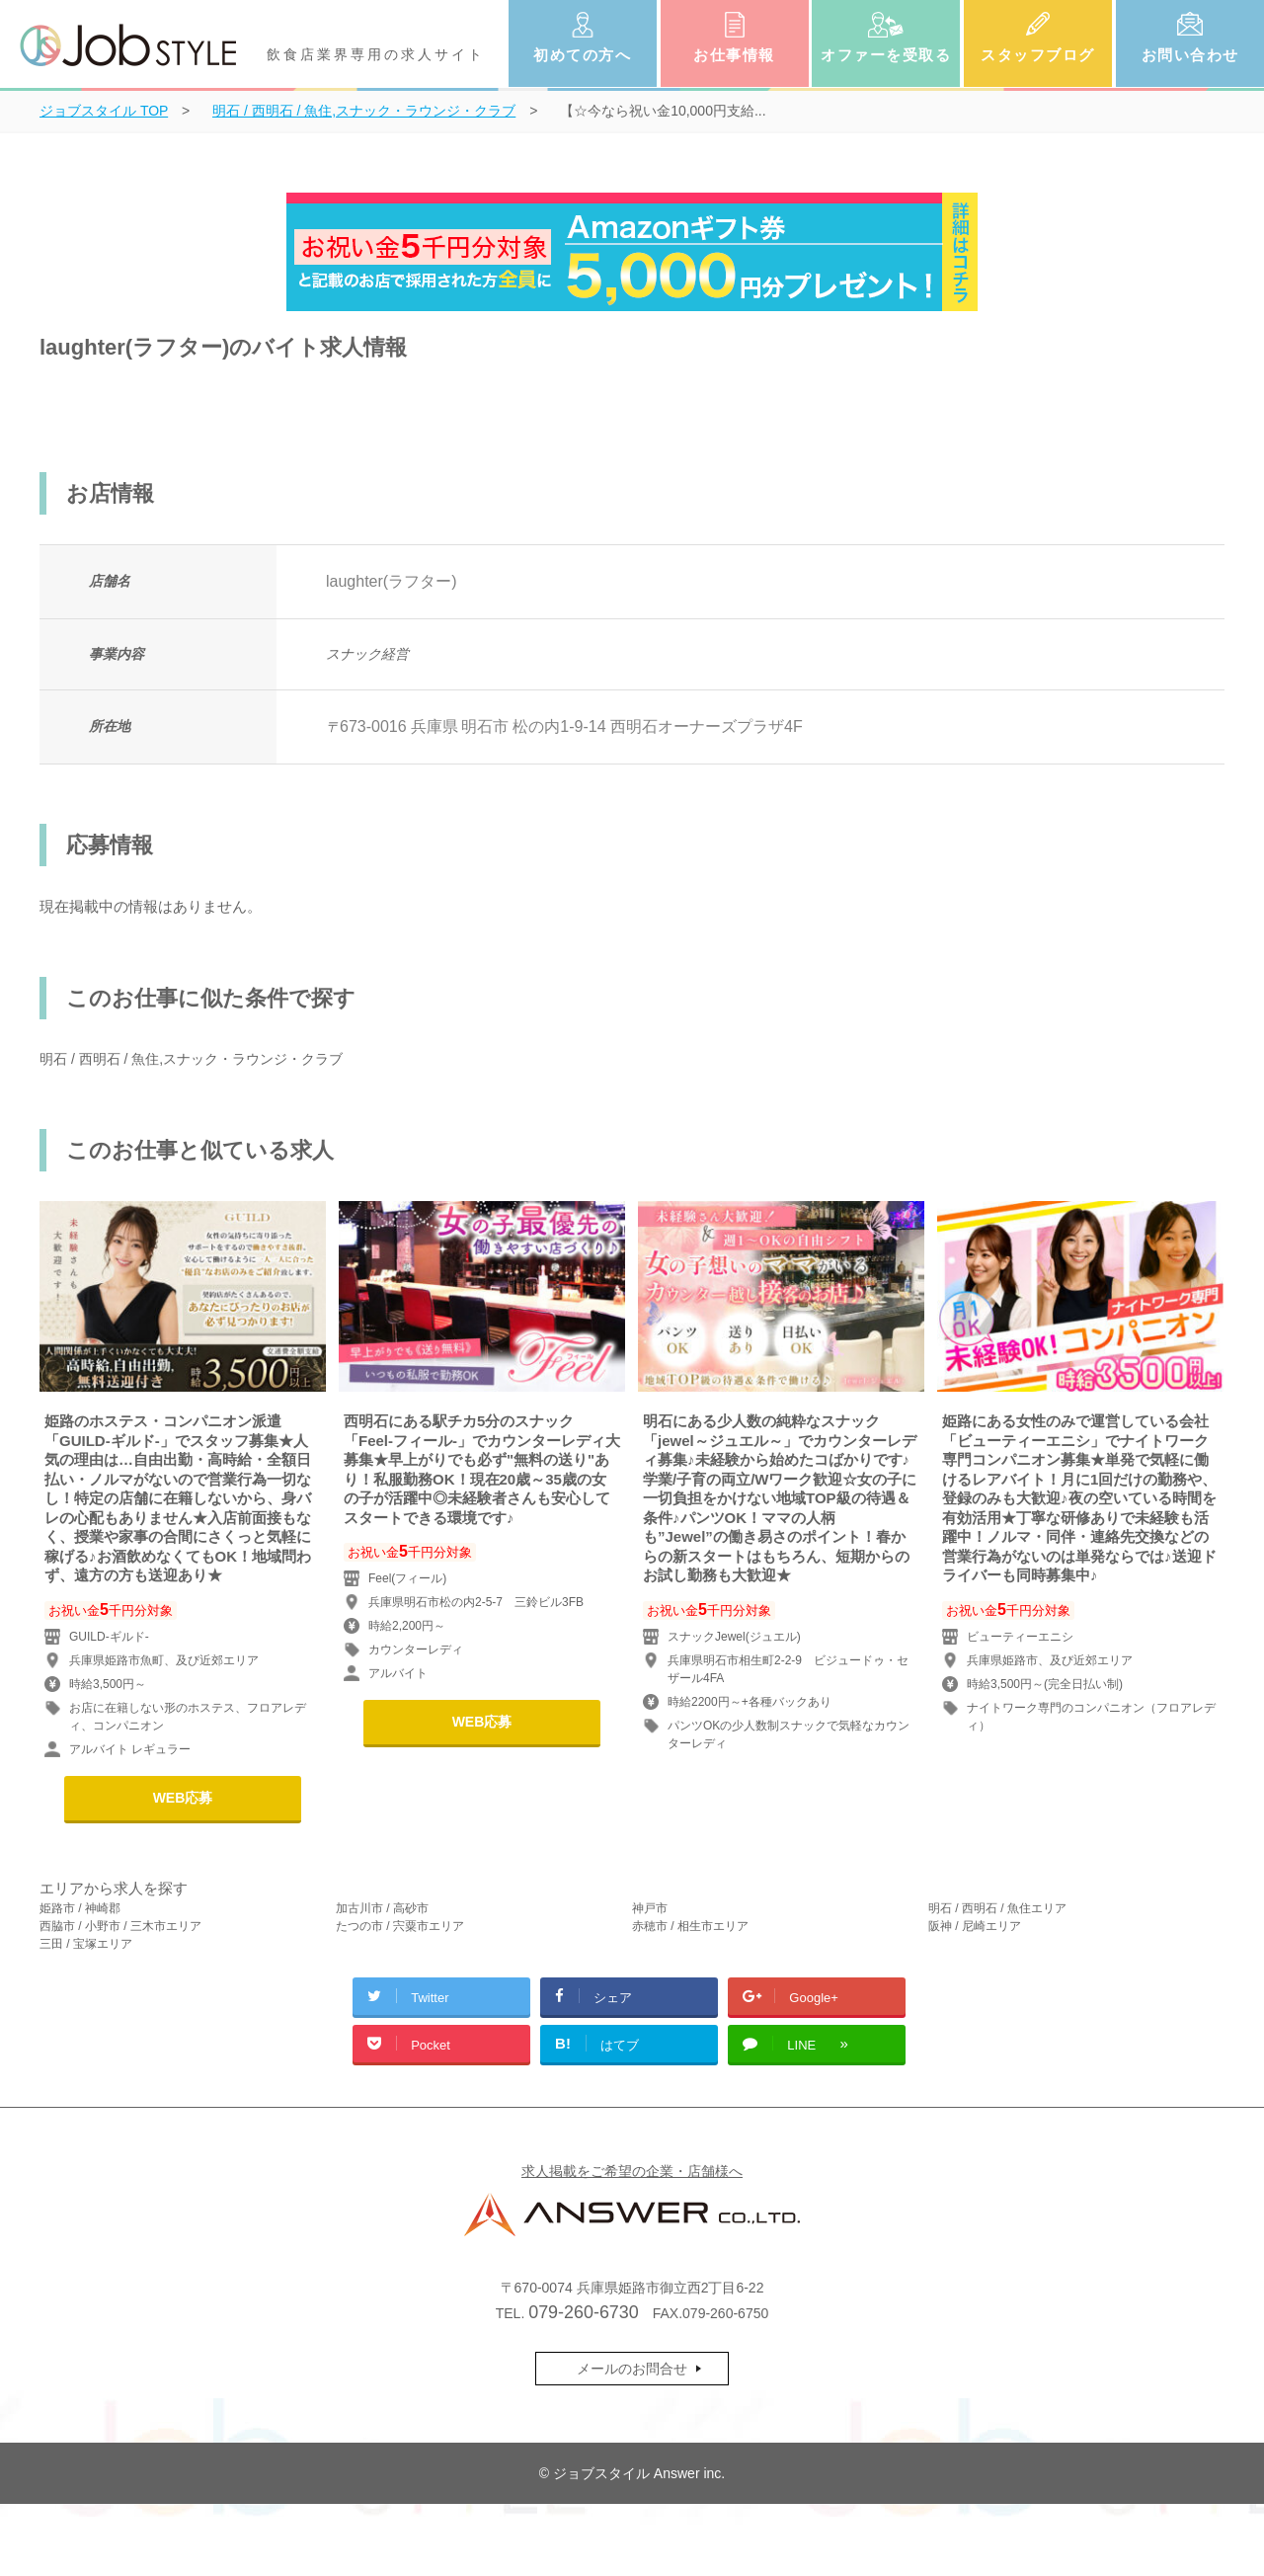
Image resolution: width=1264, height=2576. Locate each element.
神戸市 (650, 1908)
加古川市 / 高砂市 (382, 1908)
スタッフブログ (1038, 54)
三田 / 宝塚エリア (86, 1944)
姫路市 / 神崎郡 (80, 1908)
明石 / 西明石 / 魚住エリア (997, 1908)
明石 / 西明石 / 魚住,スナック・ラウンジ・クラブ (191, 1059)
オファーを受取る (886, 54)
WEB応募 (183, 1798)
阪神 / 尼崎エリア (974, 1926)
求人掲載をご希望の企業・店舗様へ (632, 2171)
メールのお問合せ (632, 2368)
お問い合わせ (1190, 54)
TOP (104, 111)
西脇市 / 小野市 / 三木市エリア (120, 1926)
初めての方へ (582, 54)
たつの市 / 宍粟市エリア (400, 1926)
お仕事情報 (734, 54)
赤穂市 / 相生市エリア (690, 1926)
